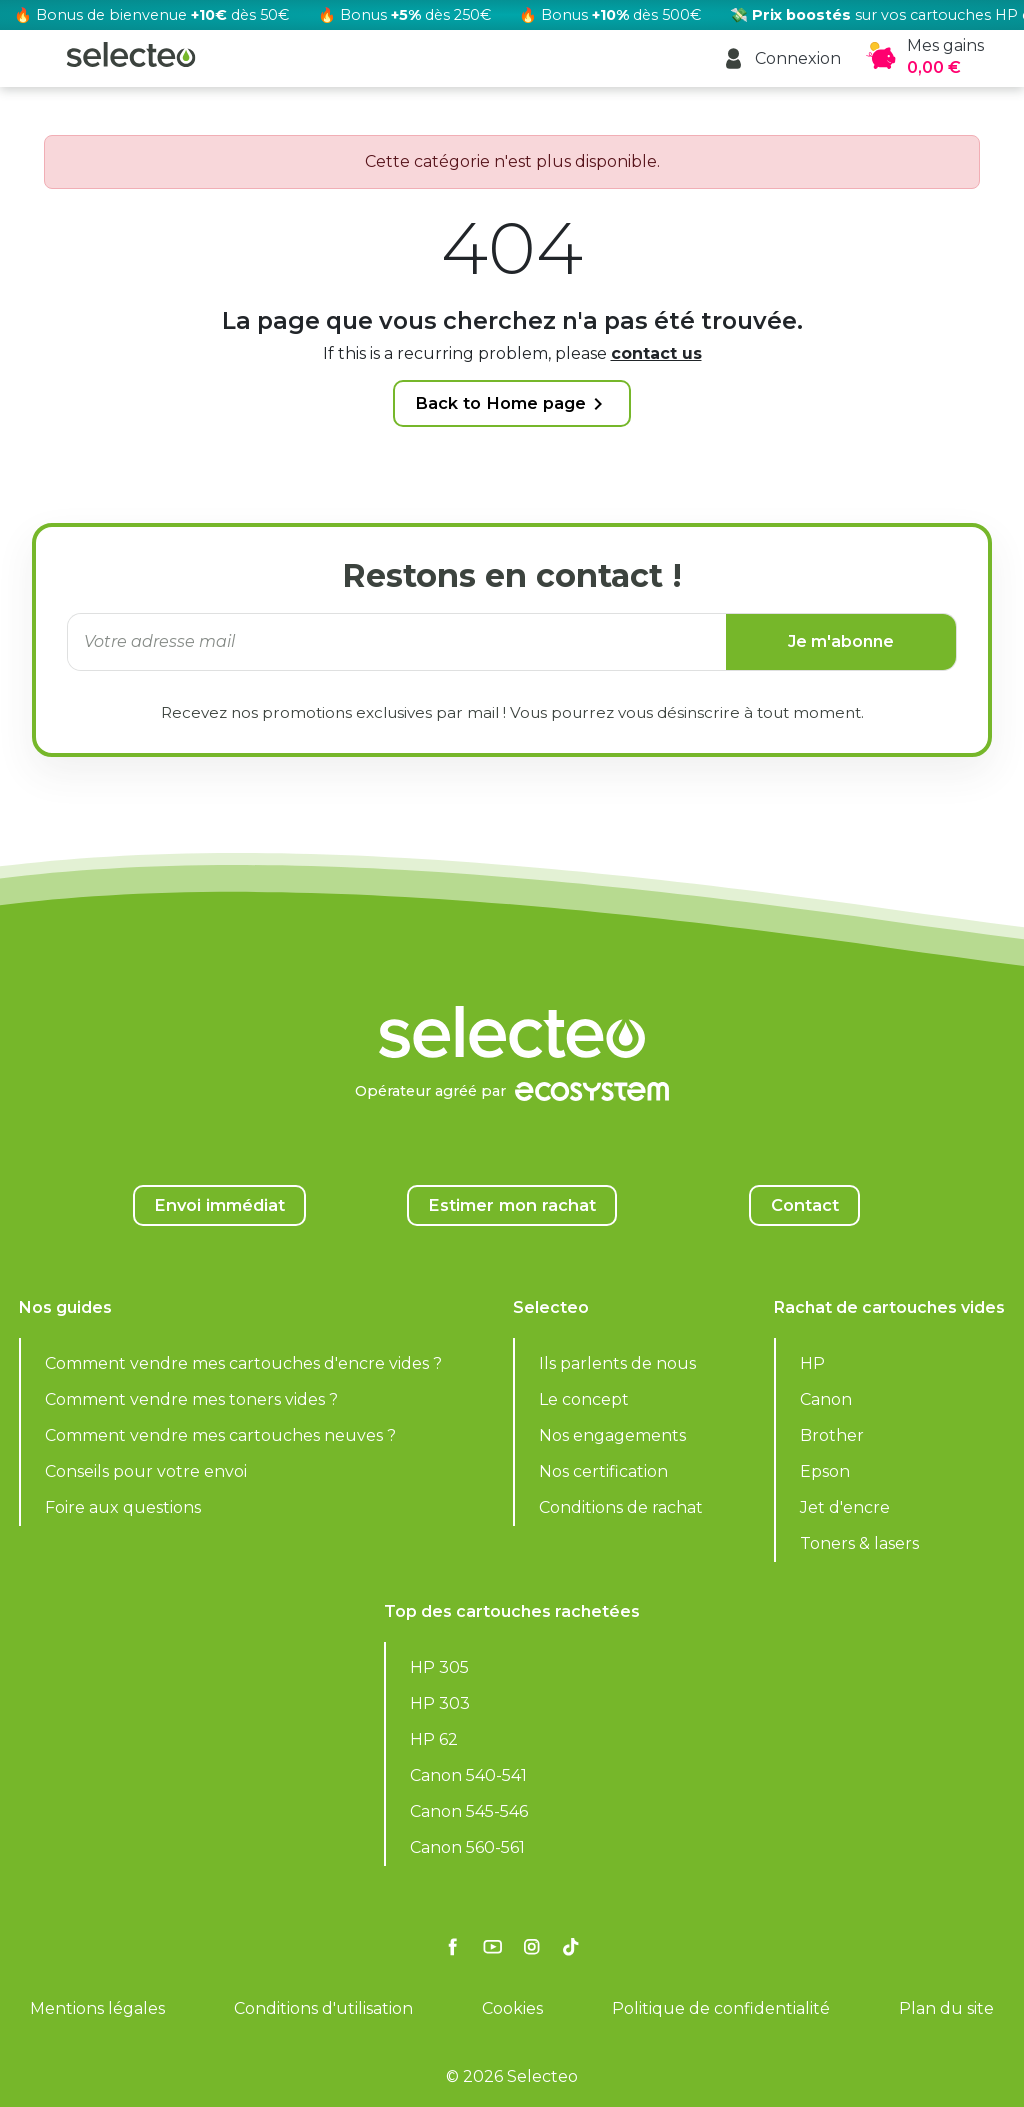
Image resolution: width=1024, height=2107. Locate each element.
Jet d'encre (845, 1507)
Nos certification (603, 1471)
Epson (825, 1471)
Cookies (512, 2008)
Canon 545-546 (469, 1811)
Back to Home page (512, 404)
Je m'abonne (841, 641)
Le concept (584, 1399)
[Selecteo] (512, 982)
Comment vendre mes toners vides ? (191, 1399)
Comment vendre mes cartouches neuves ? (220, 1435)
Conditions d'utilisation (323, 2008)
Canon (826, 1399)
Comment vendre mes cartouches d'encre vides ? (243, 1363)
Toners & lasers (859, 1543)
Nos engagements (612, 1435)
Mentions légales (97, 2008)
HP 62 (434, 1739)
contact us (656, 353)
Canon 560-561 (467, 1847)
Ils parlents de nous (617, 1363)
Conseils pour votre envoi (146, 1471)
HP (812, 1363)
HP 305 (439, 1667)
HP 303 (440, 1703)
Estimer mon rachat (512, 1205)
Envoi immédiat (219, 1205)
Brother (832, 1435)
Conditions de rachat (621, 1507)
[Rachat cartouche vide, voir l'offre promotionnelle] (512, 15)
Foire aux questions (123, 1507)
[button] (781, 58)
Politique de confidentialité (721, 2008)
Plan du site (946, 2008)
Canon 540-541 (468, 1775)
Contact (805, 1205)
